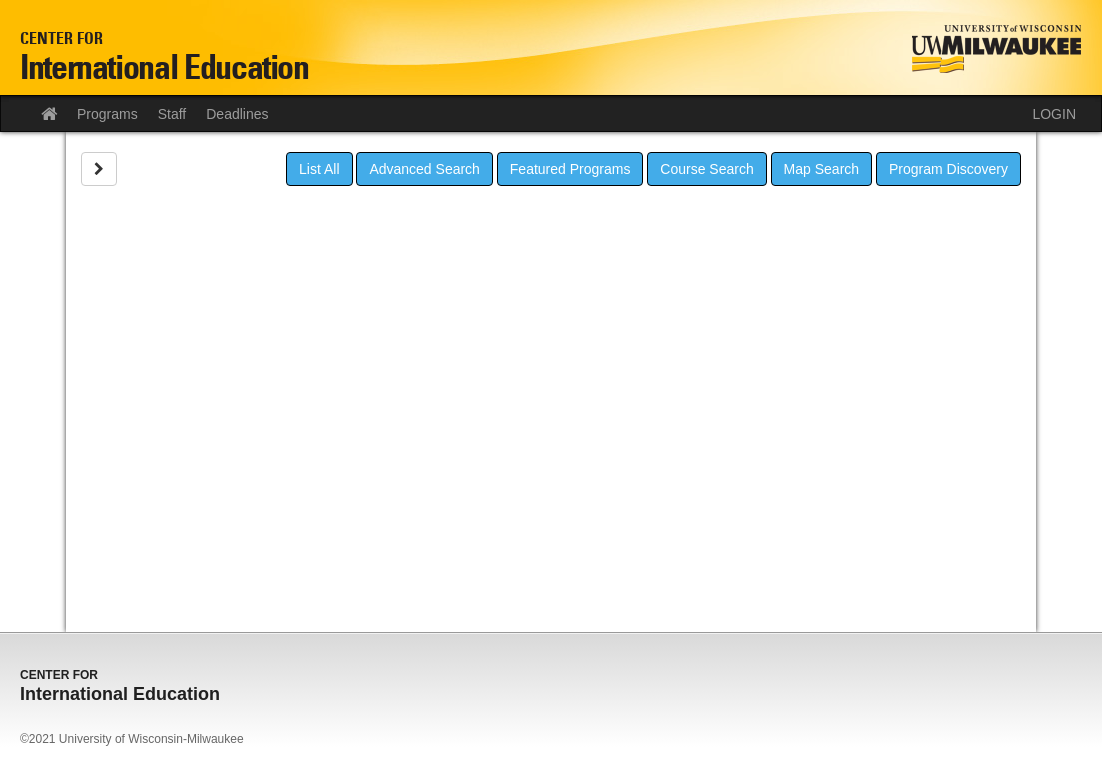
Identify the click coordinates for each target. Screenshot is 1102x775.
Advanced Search (424, 169)
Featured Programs (570, 169)
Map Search (821, 169)
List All (319, 169)
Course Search (706, 169)
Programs (107, 114)
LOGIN (1054, 114)
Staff (172, 114)
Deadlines (237, 114)
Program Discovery (948, 169)
